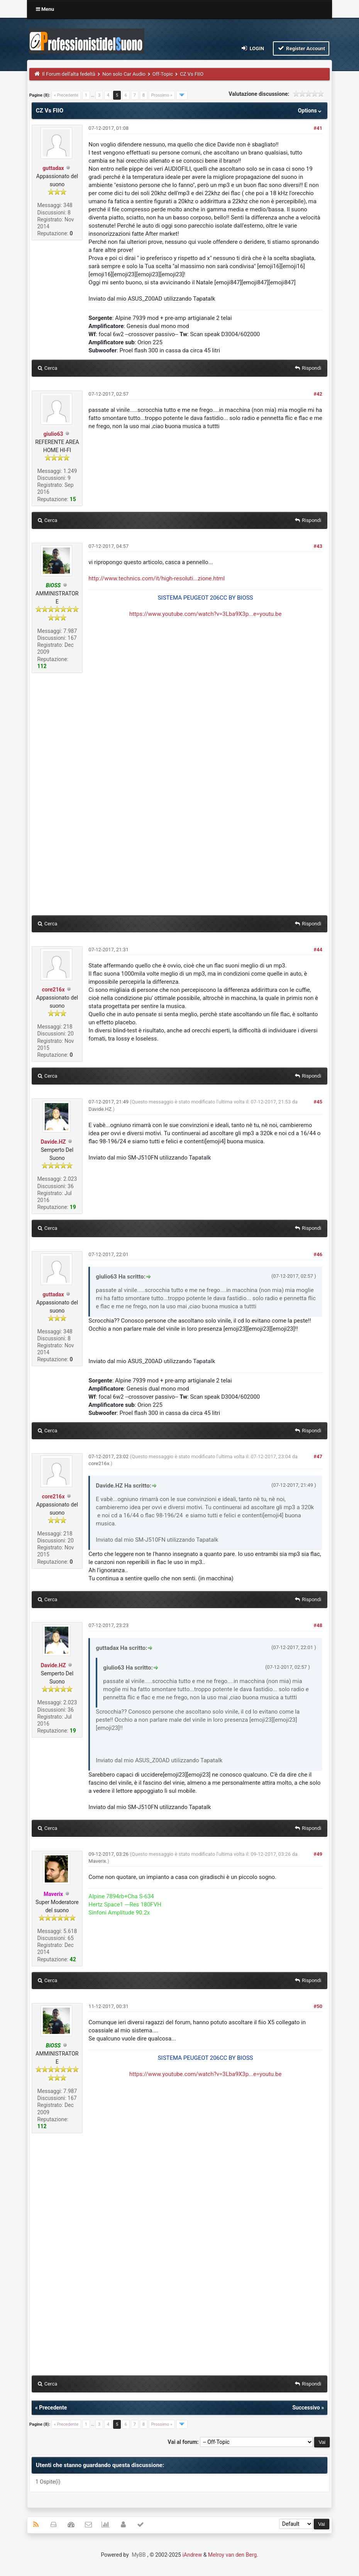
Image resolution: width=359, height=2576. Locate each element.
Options (310, 110)
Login (252, 48)
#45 (317, 1102)
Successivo (306, 2407)
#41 (317, 128)
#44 (317, 949)
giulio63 (53, 434)
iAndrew (192, 2555)
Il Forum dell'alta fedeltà (68, 74)
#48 (317, 1625)
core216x (53, 989)
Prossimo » (162, 95)
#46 (317, 1254)
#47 (317, 1456)
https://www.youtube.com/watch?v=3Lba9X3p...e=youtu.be (205, 613)
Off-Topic (162, 74)
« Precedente (66, 95)
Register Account (301, 48)
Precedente (53, 2407)
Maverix (97, 1861)
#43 (317, 546)
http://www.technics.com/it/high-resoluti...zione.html (156, 578)
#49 (317, 1854)
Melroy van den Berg (232, 2555)
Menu (45, 9)
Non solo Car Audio (124, 74)
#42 (317, 394)
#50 (317, 2006)
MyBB (139, 2555)
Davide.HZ (53, 1142)
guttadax (53, 168)
